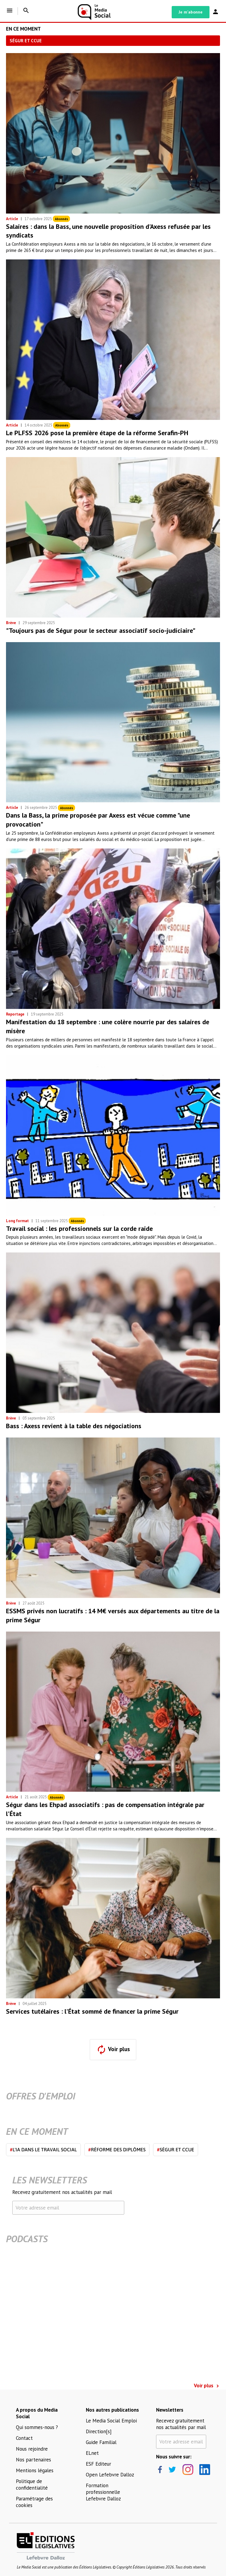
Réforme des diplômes (117, 2149)
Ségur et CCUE (175, 2149)
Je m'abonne (191, 12)
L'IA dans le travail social (43, 2149)
